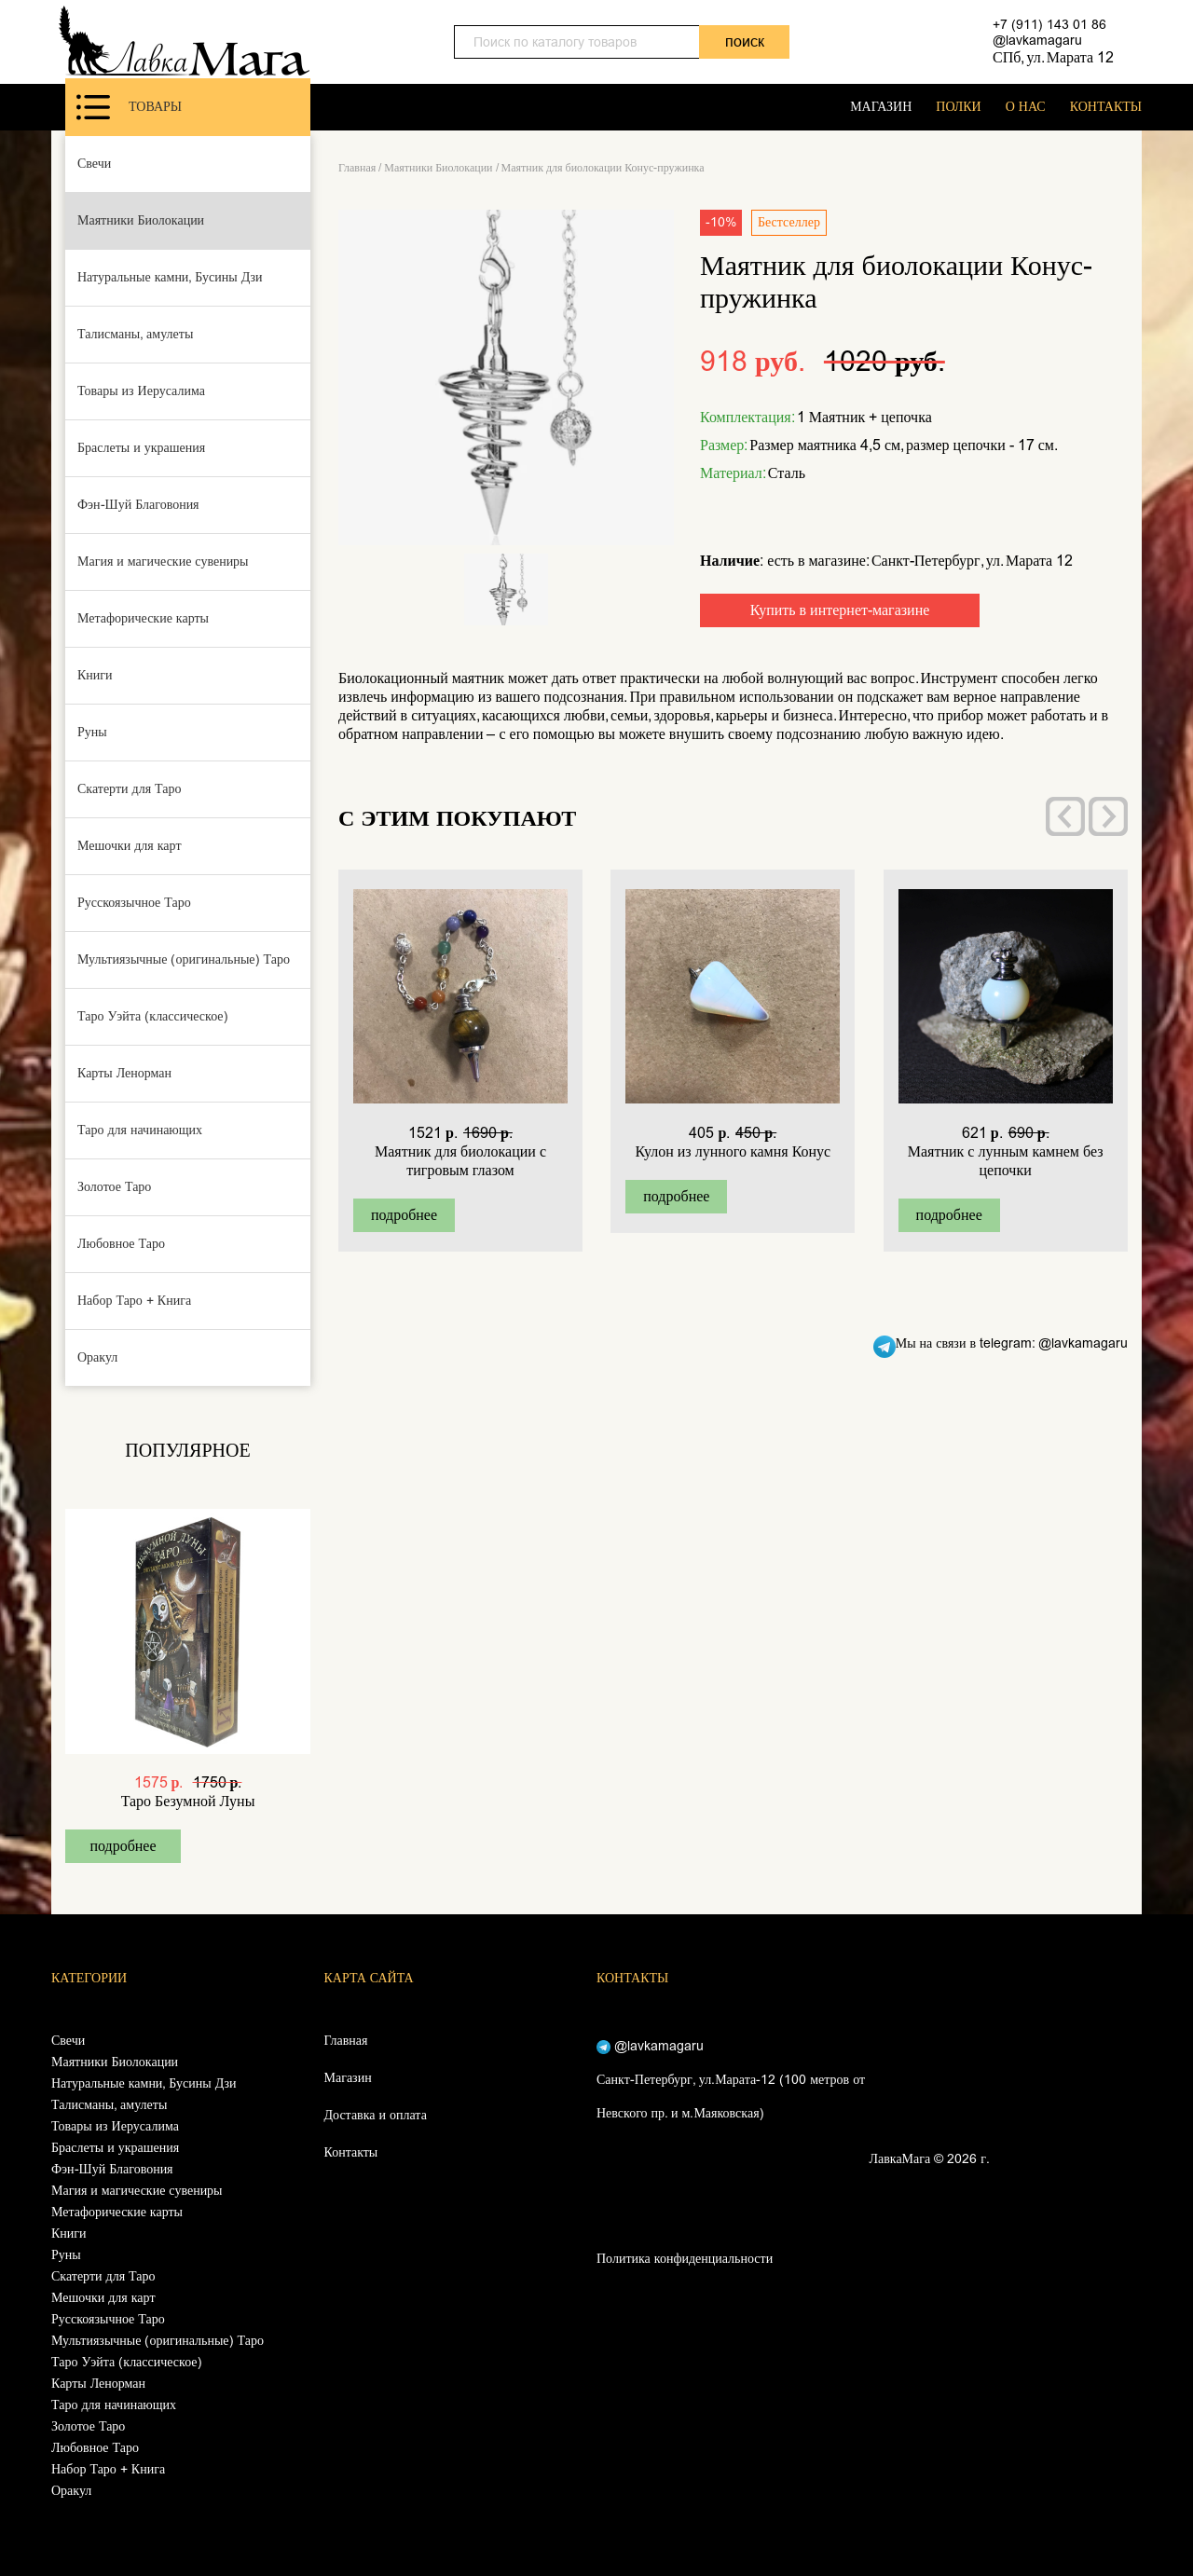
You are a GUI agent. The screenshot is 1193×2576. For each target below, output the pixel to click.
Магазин (348, 2078)
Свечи (94, 163)
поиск (744, 41)
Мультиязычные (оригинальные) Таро (183, 959)
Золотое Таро (114, 1187)
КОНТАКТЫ (1106, 107)
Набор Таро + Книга (134, 1301)
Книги (95, 675)
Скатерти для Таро (129, 789)
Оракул (97, 1357)
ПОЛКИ (958, 107)
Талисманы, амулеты (135, 334)
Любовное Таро (121, 1244)
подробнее (122, 1846)
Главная (357, 167)
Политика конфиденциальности (684, 2259)
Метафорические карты (143, 618)
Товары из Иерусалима (141, 391)
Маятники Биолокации (140, 220)
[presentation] (1065, 816)
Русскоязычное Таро (134, 903)
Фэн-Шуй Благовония (138, 505)
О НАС (1026, 107)
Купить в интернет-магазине (840, 610)
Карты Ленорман (124, 1073)
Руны (92, 732)
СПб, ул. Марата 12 (1053, 57)
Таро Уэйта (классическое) (152, 1016)
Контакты (351, 2152)
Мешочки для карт (129, 846)
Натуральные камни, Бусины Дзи (170, 277)
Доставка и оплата (375, 2115)
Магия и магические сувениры (163, 561)
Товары (129, 107)
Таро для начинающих (139, 1130)
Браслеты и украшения (141, 448)
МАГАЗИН (881, 107)
